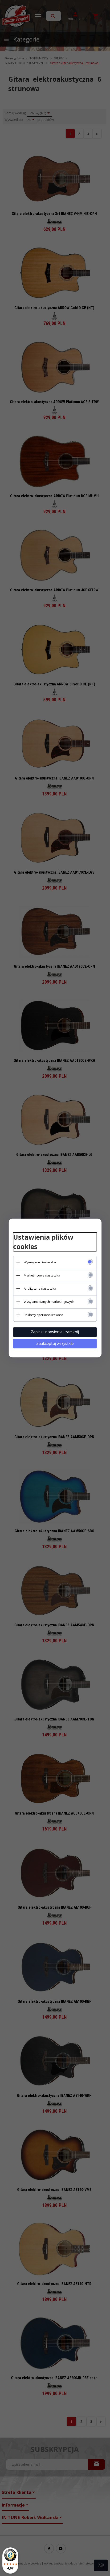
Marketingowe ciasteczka (41, 1275)
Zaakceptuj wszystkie (55, 1343)
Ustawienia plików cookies (43, 1242)
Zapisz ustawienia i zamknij (55, 1331)
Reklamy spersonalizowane (43, 1314)
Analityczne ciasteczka (39, 1288)
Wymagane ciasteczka (39, 1262)
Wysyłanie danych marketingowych (48, 1301)
